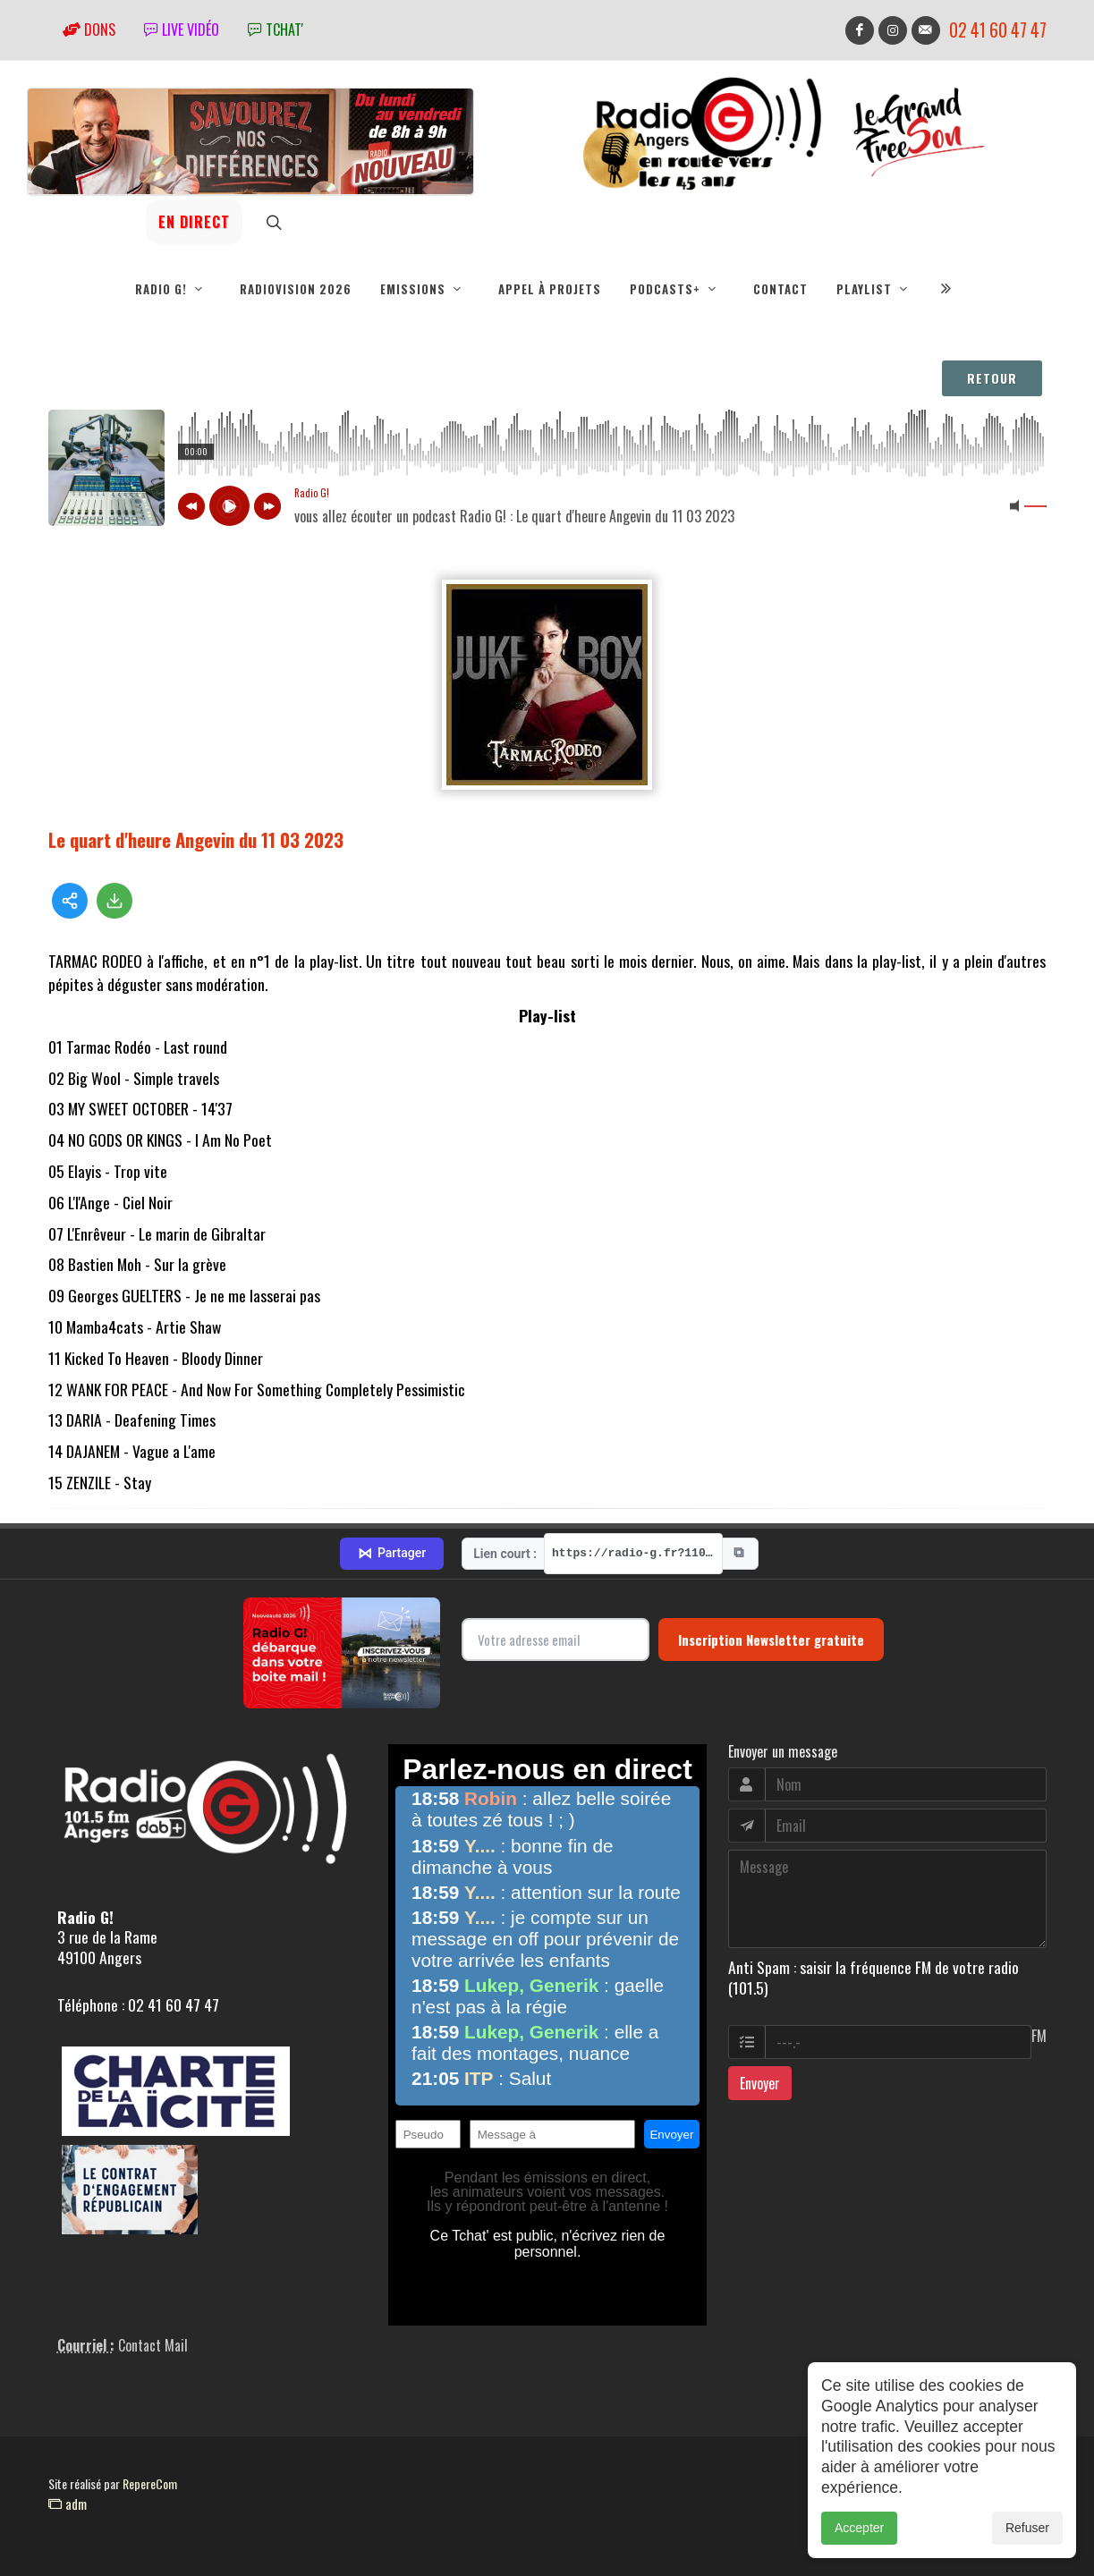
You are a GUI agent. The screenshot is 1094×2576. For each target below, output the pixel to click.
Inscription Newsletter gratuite (771, 1639)
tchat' (275, 29)
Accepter (859, 2528)
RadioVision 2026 (296, 289)
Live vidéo (181, 29)
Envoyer (760, 2083)
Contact (780, 289)
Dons (89, 29)
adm (67, 2503)
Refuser (1027, 2528)
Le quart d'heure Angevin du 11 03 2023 (195, 839)
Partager (392, 1554)
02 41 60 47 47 (998, 30)
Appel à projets (549, 289)
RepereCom (150, 2483)
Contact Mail (153, 2345)
